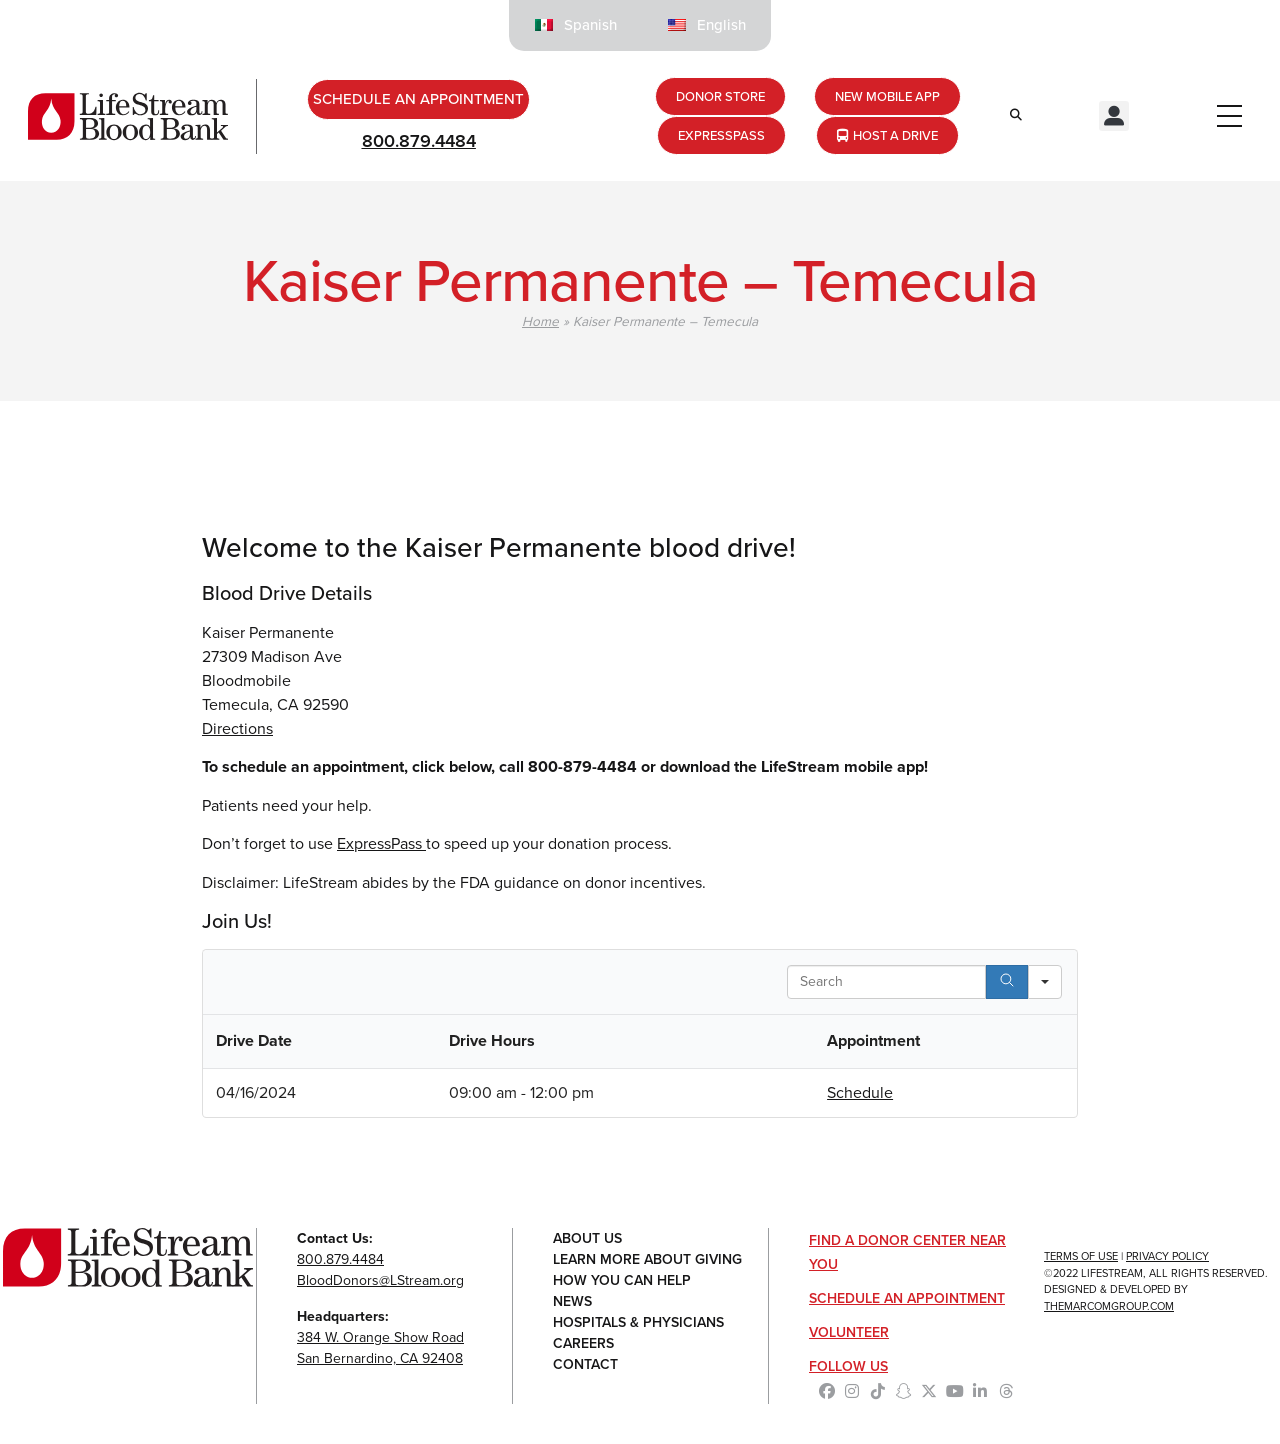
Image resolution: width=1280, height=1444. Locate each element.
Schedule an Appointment (907, 1298)
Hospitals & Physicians (638, 1322)
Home (540, 321)
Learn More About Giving (647, 1259)
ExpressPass (381, 843)
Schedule (860, 1092)
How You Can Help (622, 1280)
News (572, 1301)
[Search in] (1045, 982)
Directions (237, 728)
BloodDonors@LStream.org (380, 1280)
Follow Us (848, 1366)
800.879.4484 (419, 141)
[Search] (1007, 982)
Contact (585, 1364)
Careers (583, 1343)
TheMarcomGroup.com (1109, 1306)
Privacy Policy (1167, 1256)
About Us (587, 1238)
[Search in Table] (886, 982)
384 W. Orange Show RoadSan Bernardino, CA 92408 (380, 1348)
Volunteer (849, 1332)
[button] (1114, 116)
